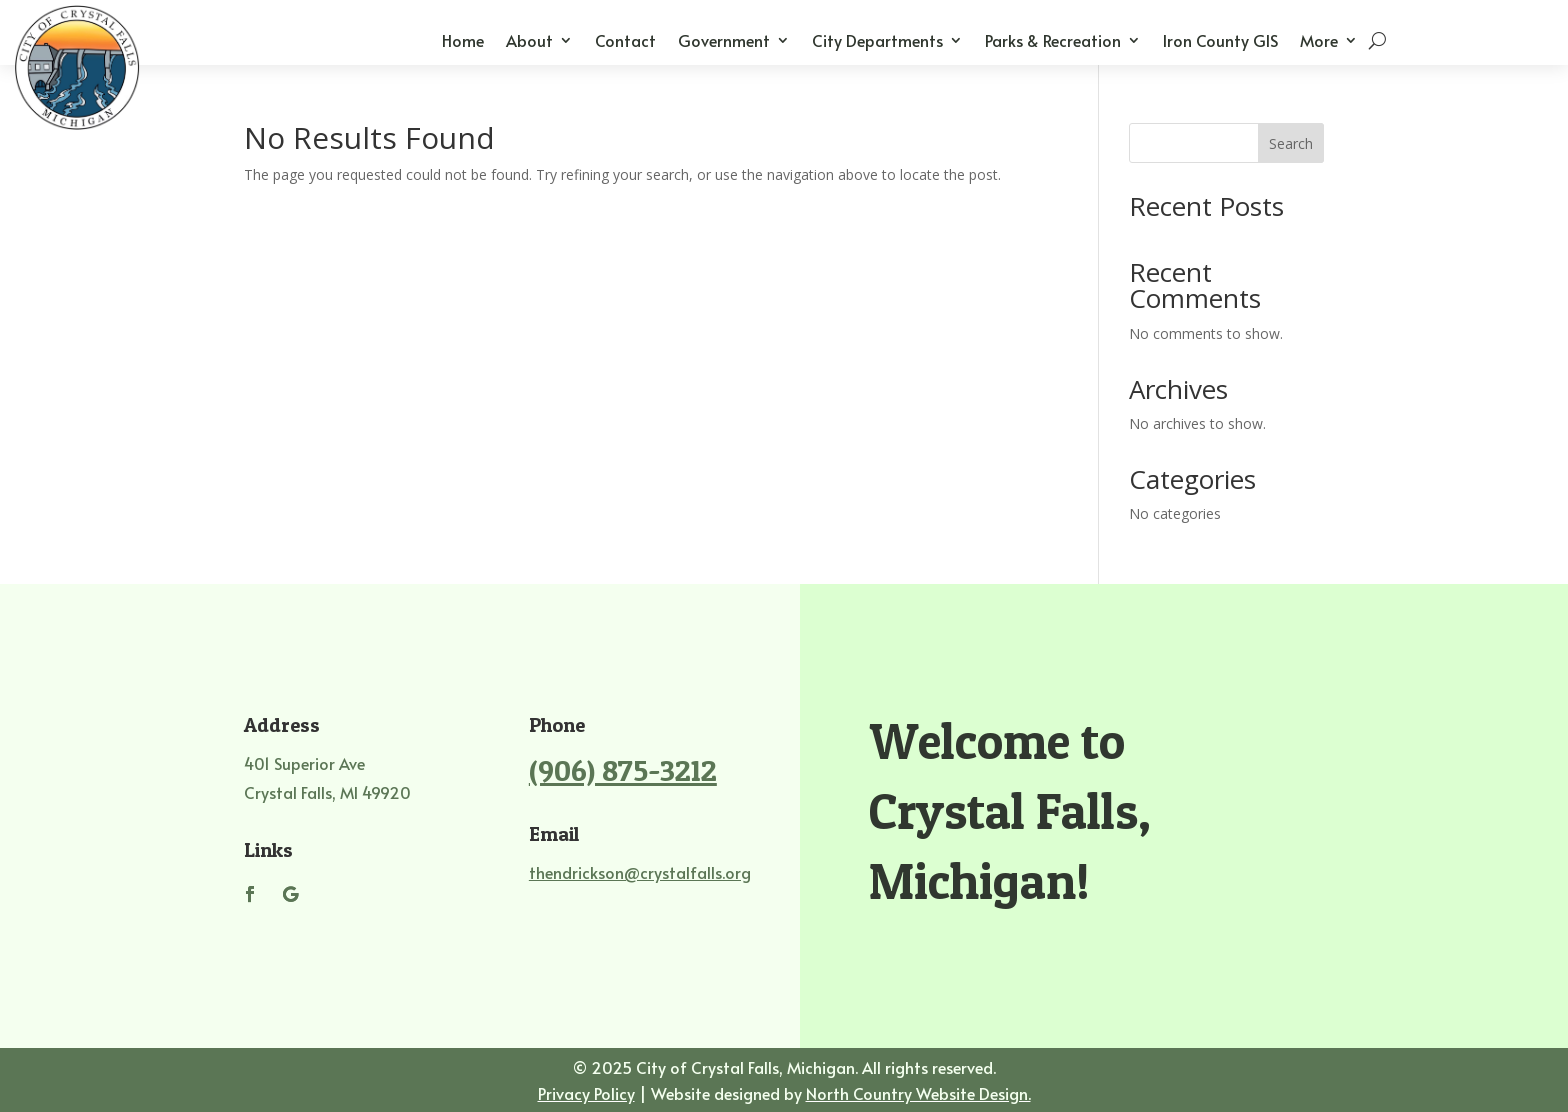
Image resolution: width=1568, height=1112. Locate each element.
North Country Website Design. (918, 1093)
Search (1291, 143)
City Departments (877, 42)
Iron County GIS (1220, 42)
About (529, 42)
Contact (625, 42)
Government (724, 42)
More (1319, 42)
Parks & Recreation (1053, 42)
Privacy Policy (586, 1093)
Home (463, 42)
